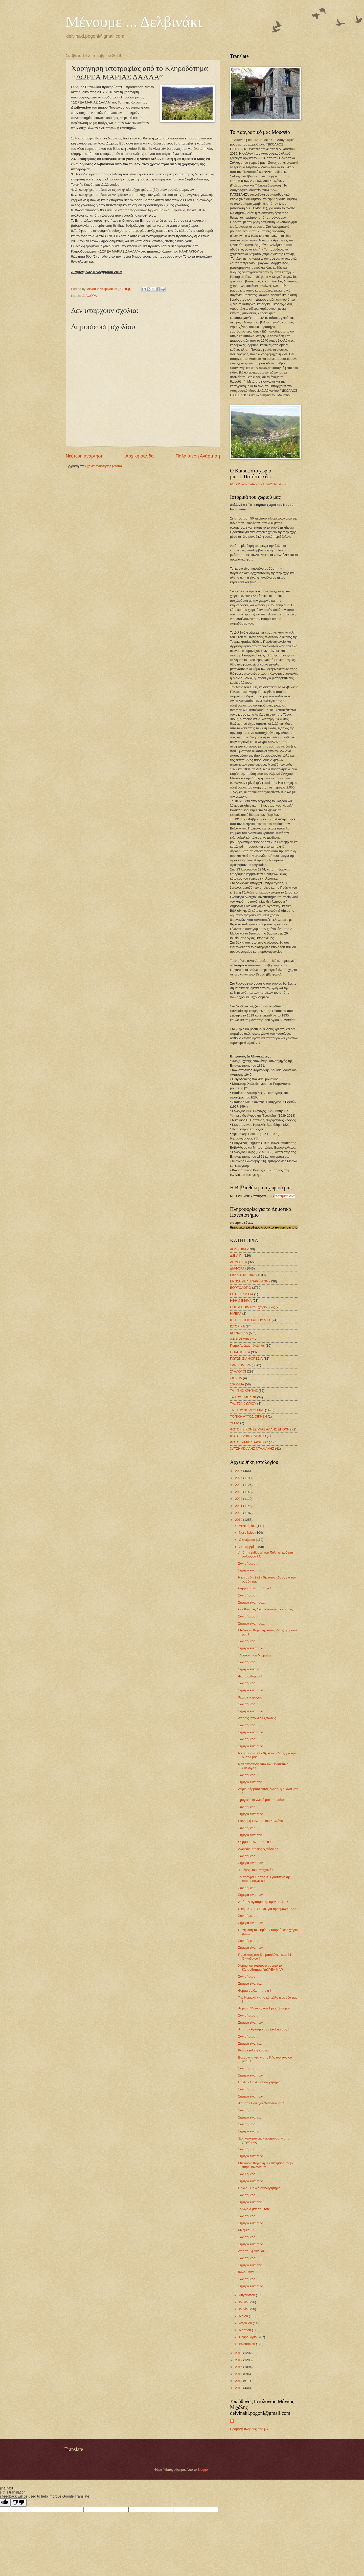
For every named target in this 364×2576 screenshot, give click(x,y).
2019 (239, 1520)
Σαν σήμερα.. (247, 2216)
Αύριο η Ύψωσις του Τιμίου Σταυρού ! (265, 2008)
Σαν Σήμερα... (248, 2174)
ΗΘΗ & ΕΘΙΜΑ (241, 1300)
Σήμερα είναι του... (251, 1570)
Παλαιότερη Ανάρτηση (198, 456)
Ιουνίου (244, 2309)
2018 (239, 2353)
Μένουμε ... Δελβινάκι (134, 21)
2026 (239, 1471)
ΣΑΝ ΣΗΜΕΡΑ (240, 1365)
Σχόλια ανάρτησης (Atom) (103, 466)
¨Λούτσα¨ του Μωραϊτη (254, 1655)
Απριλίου (246, 2323)
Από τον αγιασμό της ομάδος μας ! (263, 1902)
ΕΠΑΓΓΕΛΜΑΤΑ (241, 1294)
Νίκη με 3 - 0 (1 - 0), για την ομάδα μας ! (267, 1909)
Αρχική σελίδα (139, 456)
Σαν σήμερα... (248, 1563)
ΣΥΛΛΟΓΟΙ (238, 1371)
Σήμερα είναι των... (251, 1648)
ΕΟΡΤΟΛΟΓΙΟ (240, 1288)
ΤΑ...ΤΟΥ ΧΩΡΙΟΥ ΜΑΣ (247, 1410)
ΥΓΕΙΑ (234, 1423)
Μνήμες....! (246, 2230)
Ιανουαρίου (247, 2344)
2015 (239, 2374)
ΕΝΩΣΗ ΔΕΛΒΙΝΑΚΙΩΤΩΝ (249, 1281)
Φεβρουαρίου (249, 2337)
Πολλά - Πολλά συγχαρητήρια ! (260, 2082)
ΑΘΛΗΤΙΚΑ (238, 1249)
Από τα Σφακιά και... (252, 2251)
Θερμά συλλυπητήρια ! (254, 1588)
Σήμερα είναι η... (250, 1669)
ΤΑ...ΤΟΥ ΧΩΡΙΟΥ (243, 1403)
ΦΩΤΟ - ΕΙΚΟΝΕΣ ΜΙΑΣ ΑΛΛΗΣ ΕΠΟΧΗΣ (260, 1429)
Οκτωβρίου (247, 1540)
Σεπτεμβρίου (248, 1547)
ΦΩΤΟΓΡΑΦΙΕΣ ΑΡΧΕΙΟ (248, 1436)
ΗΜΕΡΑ (235, 1313)
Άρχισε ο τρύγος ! (250, 1697)
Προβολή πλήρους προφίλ (249, 2429)
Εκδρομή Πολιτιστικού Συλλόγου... (262, 1821)
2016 (239, 2367)
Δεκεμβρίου (247, 1526)
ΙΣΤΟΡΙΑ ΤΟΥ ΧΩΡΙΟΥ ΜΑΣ (250, 1320)
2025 (239, 1478)
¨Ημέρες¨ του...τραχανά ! (255, 1870)
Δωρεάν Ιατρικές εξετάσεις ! (258, 1849)
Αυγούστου (247, 2295)
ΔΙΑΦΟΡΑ (89, 296)
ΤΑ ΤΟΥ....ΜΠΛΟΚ (243, 1397)
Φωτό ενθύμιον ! (250, 1676)
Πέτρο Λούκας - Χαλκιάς (247, 1345)
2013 (239, 2388)
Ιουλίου (244, 2302)
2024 (239, 1485)
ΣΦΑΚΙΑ (236, 1378)
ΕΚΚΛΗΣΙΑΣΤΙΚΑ (242, 1275)
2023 (239, 1492)
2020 (239, 1513)
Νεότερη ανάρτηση (84, 456)
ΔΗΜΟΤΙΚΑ (238, 1262)
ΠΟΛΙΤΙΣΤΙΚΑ (240, 1352)
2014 (239, 2381)
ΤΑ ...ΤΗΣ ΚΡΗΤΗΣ (244, 1391)
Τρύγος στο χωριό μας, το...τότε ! (262, 1800)
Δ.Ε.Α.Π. (236, 1255)
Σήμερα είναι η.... (250, 2043)
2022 (239, 1499)
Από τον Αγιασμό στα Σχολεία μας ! (263, 2029)
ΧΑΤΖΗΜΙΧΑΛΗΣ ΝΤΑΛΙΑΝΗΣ (252, 1448)
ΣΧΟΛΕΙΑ (237, 1384)
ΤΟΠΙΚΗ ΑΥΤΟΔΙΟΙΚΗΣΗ (248, 1416)
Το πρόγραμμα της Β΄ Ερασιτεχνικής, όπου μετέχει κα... (264, 1879)
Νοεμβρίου (247, 1532)
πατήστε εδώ (285, 1196)
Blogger (203, 2469)
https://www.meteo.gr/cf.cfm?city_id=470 (259, 484)
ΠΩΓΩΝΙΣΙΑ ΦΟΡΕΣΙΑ (246, 1358)
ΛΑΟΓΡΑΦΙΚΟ (240, 1339)
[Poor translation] (18, 2502)
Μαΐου (244, 2316)
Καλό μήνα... (247, 2272)
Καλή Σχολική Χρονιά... (254, 2050)
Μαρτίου (245, 2330)
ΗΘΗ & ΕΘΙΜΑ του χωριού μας (252, 1307)
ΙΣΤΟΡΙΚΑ (237, 1326)
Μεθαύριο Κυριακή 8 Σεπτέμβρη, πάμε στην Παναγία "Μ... (265, 2165)
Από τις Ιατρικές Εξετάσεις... (258, 1718)
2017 (239, 2360)
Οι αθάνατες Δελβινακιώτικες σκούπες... (266, 1609)
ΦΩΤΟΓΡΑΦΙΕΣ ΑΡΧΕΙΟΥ (249, 1442)
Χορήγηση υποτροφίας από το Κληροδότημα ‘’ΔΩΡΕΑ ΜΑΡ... (261, 1967)
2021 (239, 1506)
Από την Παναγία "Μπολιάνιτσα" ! (262, 2103)
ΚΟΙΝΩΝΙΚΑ (239, 1333)
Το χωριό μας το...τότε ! (254, 2209)
